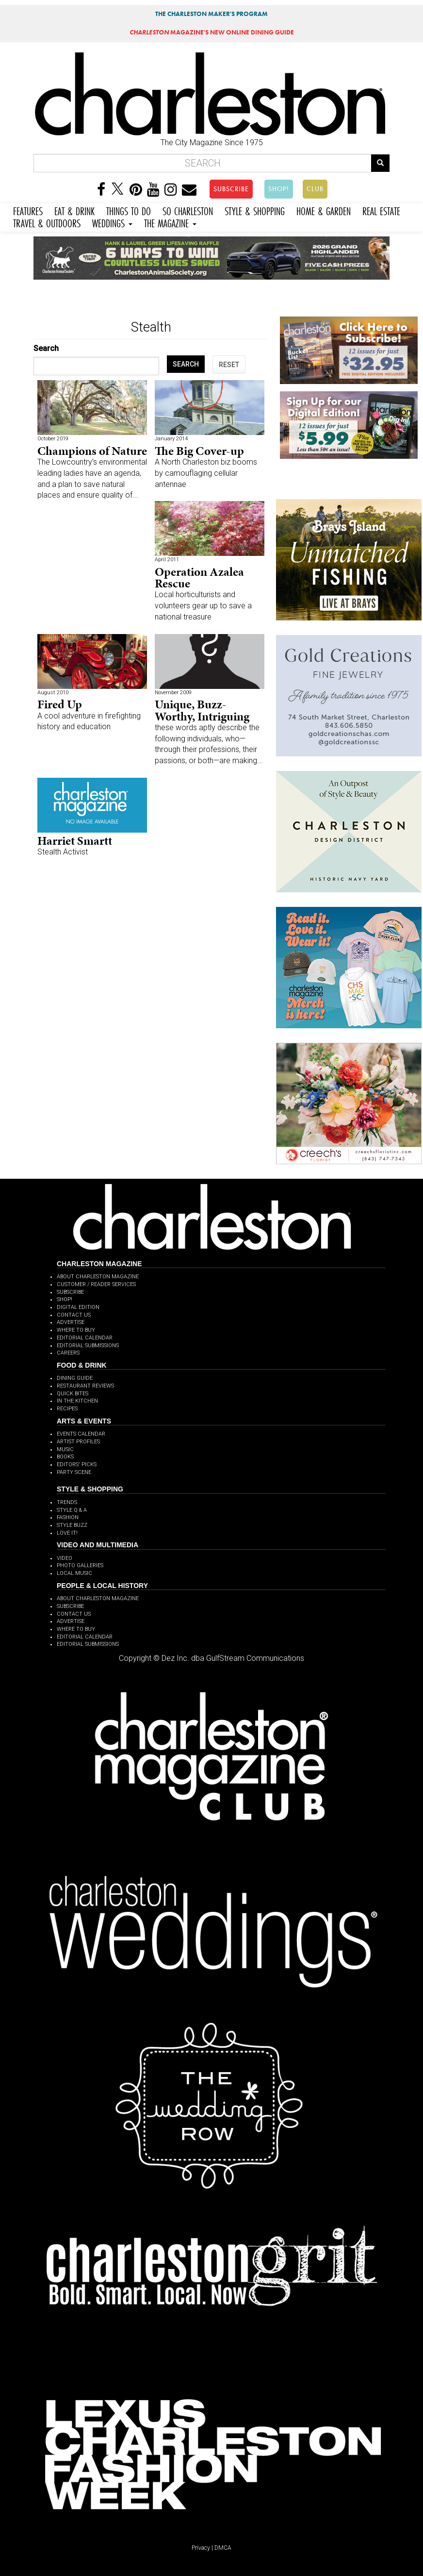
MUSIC (65, 1449)
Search (46, 348)
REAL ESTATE (381, 210)
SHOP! (278, 188)
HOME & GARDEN (323, 210)
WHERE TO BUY (76, 1330)
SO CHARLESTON (188, 210)
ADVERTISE (70, 1322)
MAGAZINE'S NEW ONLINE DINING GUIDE (212, 32)
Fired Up (59, 704)
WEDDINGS (112, 222)
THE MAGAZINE (170, 222)
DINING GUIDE (75, 1378)
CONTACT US (74, 1315)
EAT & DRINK (74, 210)
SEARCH (186, 364)
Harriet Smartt (74, 840)
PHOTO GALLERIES (80, 1565)
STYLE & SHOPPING (255, 210)
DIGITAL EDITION (78, 1307)
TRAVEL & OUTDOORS (47, 222)
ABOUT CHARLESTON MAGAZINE (98, 1276)
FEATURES (28, 210)
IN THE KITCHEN (77, 1401)
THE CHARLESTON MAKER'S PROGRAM (211, 14)
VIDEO (64, 1558)
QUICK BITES (72, 1393)
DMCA (222, 2547)
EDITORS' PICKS (77, 1464)
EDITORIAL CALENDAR (85, 1338)
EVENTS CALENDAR (81, 1434)
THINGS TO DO (128, 210)
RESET (229, 364)
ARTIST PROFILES (78, 1442)
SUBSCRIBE (231, 188)
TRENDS (67, 1502)
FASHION (68, 1517)
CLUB (315, 188)
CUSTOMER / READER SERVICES (96, 1284)
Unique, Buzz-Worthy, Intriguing (202, 710)
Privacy (201, 2547)
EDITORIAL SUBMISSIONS (88, 1345)
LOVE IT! (67, 1533)
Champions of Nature (92, 450)
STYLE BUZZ (72, 1525)
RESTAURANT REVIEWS (85, 1386)
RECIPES (67, 1408)
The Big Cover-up (199, 450)
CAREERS (68, 1353)
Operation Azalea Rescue (199, 577)
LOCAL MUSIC (74, 1573)
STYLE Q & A (72, 1510)
